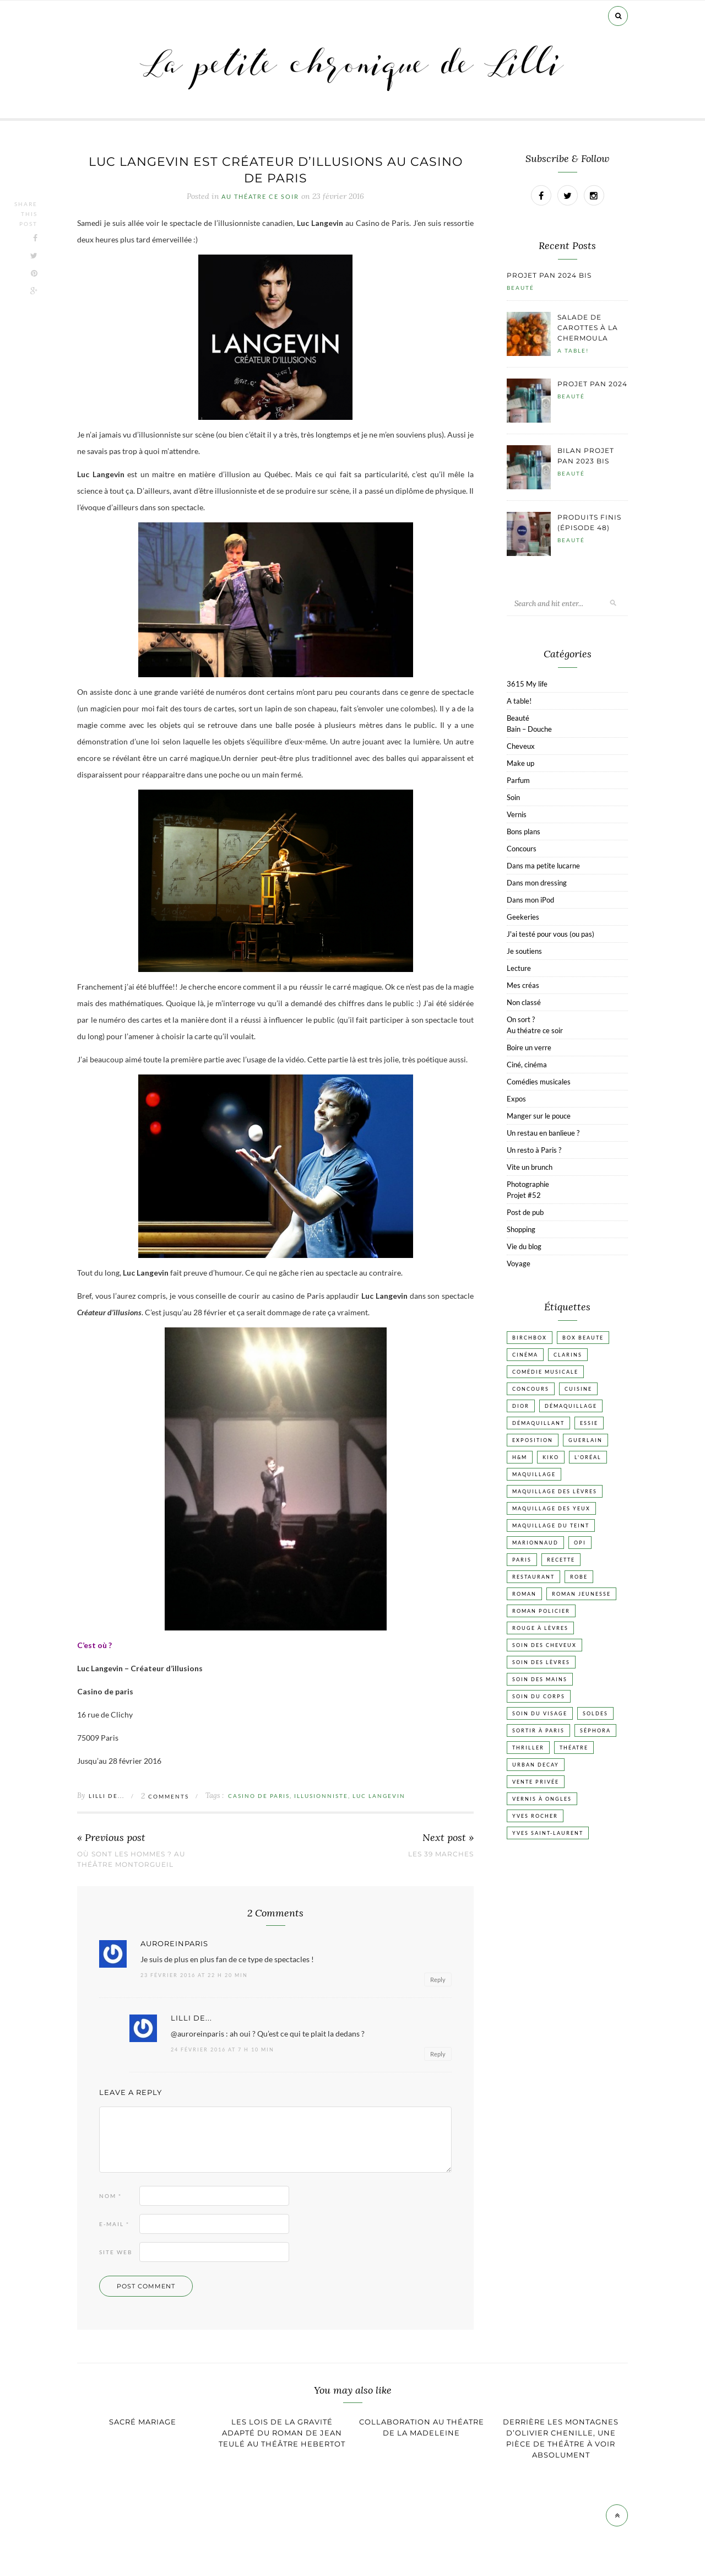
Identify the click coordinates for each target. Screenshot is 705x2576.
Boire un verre (529, 1047)
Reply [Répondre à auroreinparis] (438, 1979)
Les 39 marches (441, 1854)
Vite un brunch (529, 1167)
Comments (165, 1796)
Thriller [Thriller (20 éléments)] (528, 1748)
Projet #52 (524, 1195)
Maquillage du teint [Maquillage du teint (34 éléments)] (550, 1525)
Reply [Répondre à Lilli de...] (438, 2053)
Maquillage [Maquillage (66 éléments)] (534, 1474)
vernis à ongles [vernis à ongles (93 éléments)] (542, 1799)
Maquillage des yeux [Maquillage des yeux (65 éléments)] (551, 1508)
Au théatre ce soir (260, 196)
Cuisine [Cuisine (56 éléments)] (578, 1389)
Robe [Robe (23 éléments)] (579, 1577)
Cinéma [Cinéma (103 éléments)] (525, 1355)
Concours (521, 848)
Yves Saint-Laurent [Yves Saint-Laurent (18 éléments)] (547, 1833)
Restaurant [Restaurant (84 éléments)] (533, 1577)
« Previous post (111, 1838)
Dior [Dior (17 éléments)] (520, 1406)
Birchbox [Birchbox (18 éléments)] (529, 1338)
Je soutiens (524, 951)
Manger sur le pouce (539, 1115)
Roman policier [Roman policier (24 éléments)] (541, 1611)
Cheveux (521, 746)
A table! (573, 350)
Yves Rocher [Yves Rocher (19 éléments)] (535, 1816)
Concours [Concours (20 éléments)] (530, 1389)
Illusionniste (321, 1795)
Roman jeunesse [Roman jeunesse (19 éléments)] (581, 1594)
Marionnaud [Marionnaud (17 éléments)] (535, 1543)
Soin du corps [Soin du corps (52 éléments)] (538, 1696)
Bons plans (523, 831)
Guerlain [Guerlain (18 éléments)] (585, 1440)
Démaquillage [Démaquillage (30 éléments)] (571, 1406)
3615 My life (527, 683)
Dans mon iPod (530, 899)
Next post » (448, 1838)
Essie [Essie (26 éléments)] (589, 1423)
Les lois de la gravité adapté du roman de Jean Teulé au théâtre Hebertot (282, 2432)
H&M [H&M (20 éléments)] (519, 1457)
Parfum (518, 780)
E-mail (114, 2224)
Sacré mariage (142, 2421)
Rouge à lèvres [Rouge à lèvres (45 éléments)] (540, 1628)
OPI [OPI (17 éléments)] (580, 1543)
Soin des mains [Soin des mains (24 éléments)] (539, 1679)
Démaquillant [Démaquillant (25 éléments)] (538, 1423)
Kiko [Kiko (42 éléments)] (551, 1457)
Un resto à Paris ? (534, 1150)
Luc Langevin (378, 1795)
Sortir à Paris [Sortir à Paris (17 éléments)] (538, 1730)
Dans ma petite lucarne (543, 865)
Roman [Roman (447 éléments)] (524, 1594)
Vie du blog (524, 1246)
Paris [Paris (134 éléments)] (522, 1560)
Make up (520, 763)
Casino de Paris (259, 1795)
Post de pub (525, 1212)
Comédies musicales (539, 1081)
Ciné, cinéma (527, 1064)
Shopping (521, 1229)
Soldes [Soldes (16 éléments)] (595, 1713)
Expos (516, 1098)
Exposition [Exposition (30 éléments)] (532, 1440)
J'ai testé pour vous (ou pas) (550, 934)
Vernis (517, 814)
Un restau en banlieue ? (543, 1132)
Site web (115, 2252)
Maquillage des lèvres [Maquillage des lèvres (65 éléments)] (554, 1491)
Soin (513, 797)
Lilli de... (106, 1795)
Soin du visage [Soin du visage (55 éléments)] (539, 1713)
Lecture (519, 968)
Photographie (528, 1184)
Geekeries (523, 916)
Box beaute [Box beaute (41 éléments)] (583, 1338)
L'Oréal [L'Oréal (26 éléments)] (587, 1457)
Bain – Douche (529, 729)
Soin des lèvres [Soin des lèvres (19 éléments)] (541, 1662)
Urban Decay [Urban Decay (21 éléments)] (535, 1765)
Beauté (520, 287)
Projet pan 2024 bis (549, 275)
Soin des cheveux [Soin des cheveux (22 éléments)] (544, 1645)
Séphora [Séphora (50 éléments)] (595, 1730)
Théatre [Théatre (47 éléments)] (574, 1748)
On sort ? (521, 1019)
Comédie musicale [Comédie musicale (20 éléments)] (545, 1372)
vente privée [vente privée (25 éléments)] (535, 1782)
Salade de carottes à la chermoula (587, 327)
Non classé (524, 1002)
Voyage (518, 1263)
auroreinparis (174, 1943)
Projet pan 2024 (592, 384)
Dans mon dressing (537, 882)
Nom (110, 2195)
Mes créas (523, 985)
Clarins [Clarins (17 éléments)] (568, 1355)
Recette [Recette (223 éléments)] (561, 1560)
